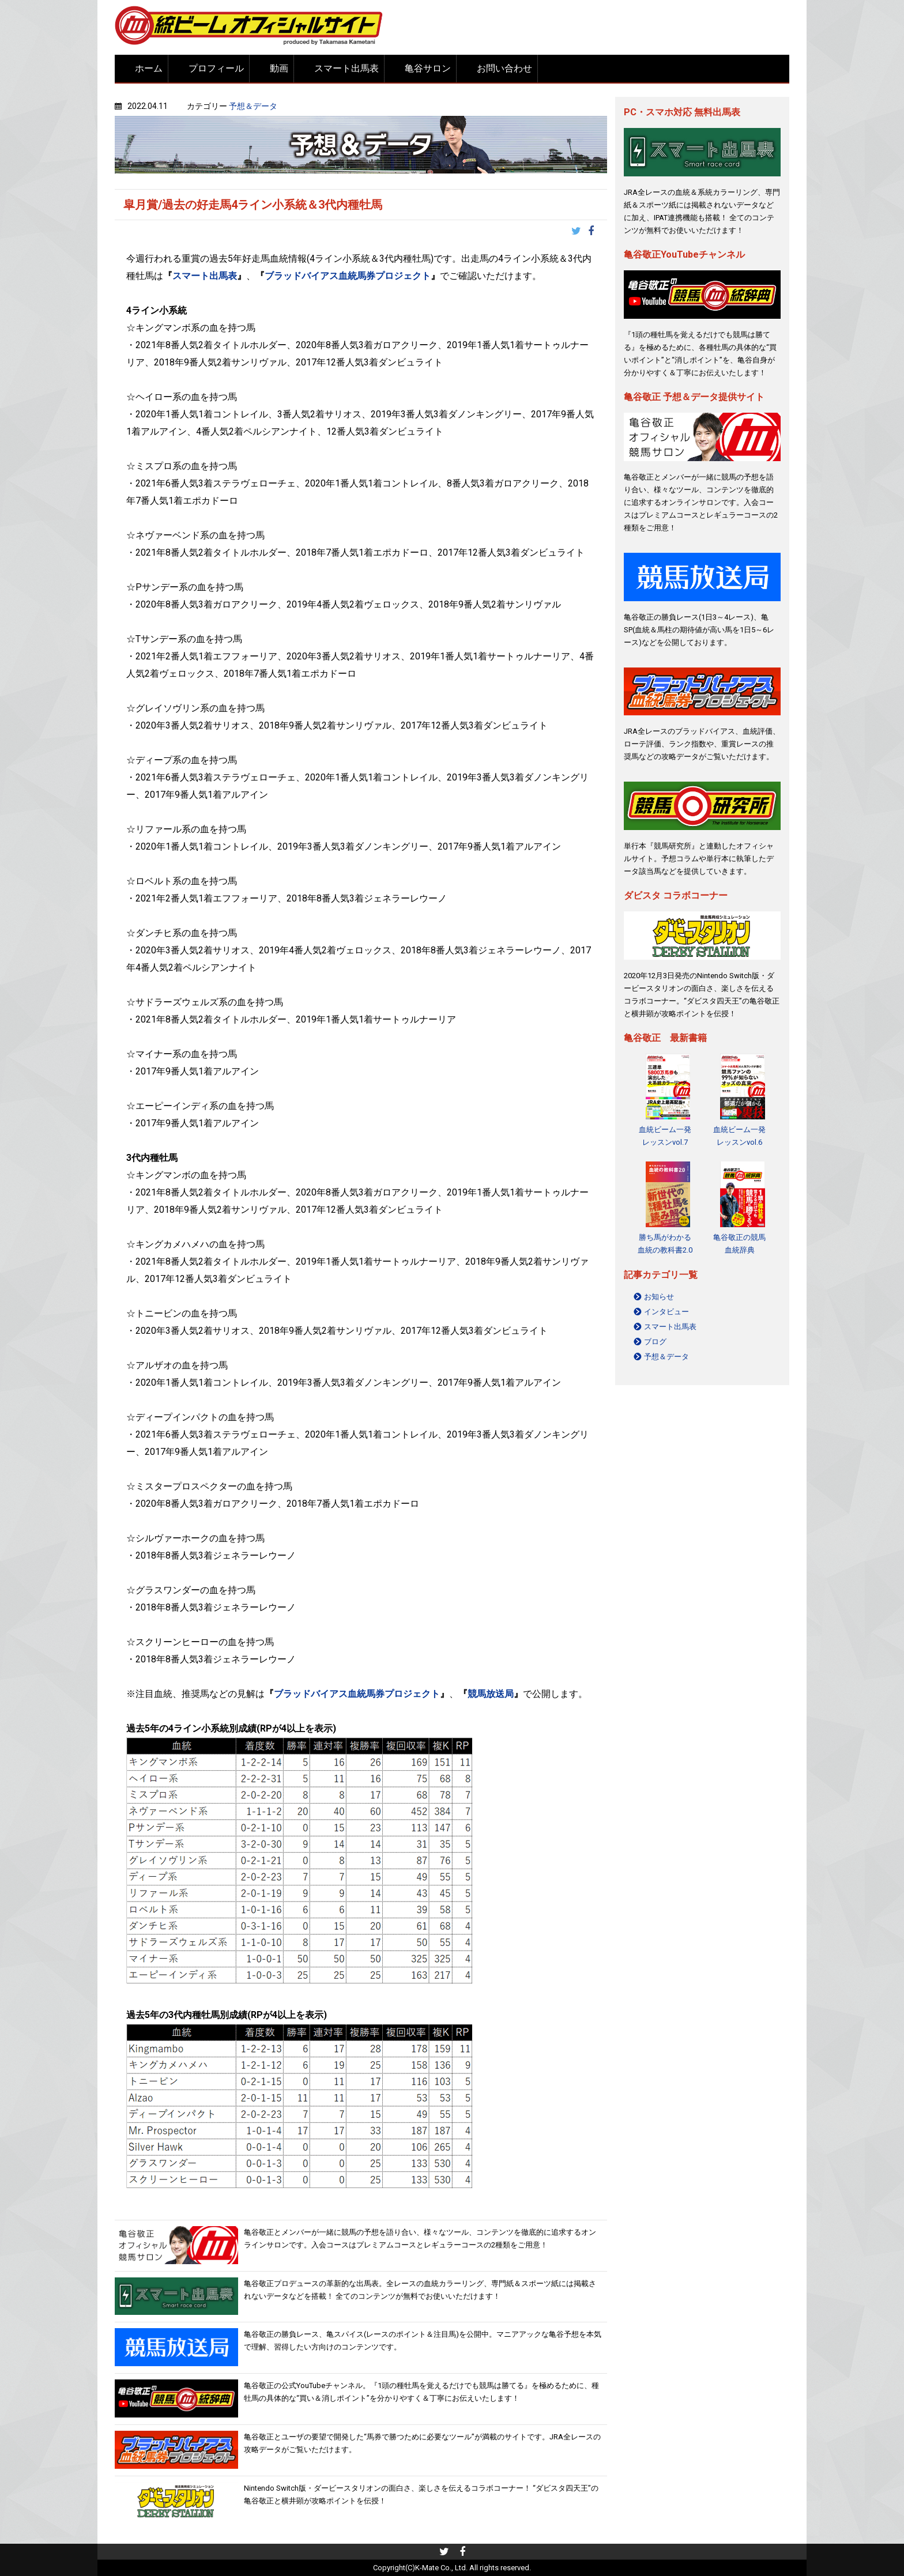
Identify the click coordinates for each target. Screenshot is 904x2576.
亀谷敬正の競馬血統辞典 (739, 1243)
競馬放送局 (491, 1693)
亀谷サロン (428, 68)
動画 (279, 68)
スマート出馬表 (346, 68)
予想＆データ (253, 106)
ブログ (655, 1341)
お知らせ (659, 1296)
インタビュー (666, 1311)
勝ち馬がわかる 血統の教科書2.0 (665, 1243)
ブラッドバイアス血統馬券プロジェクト (348, 275)
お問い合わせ (504, 68)
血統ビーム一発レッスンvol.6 (739, 1135)
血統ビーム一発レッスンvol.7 (665, 1135)
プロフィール (216, 68)
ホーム (149, 68)
